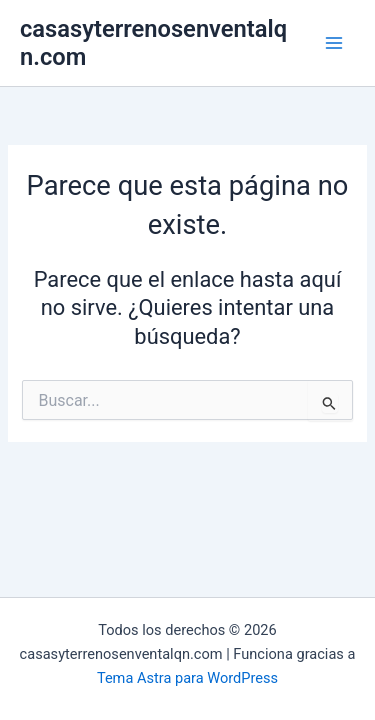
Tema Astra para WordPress (187, 678)
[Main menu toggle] (334, 43)
